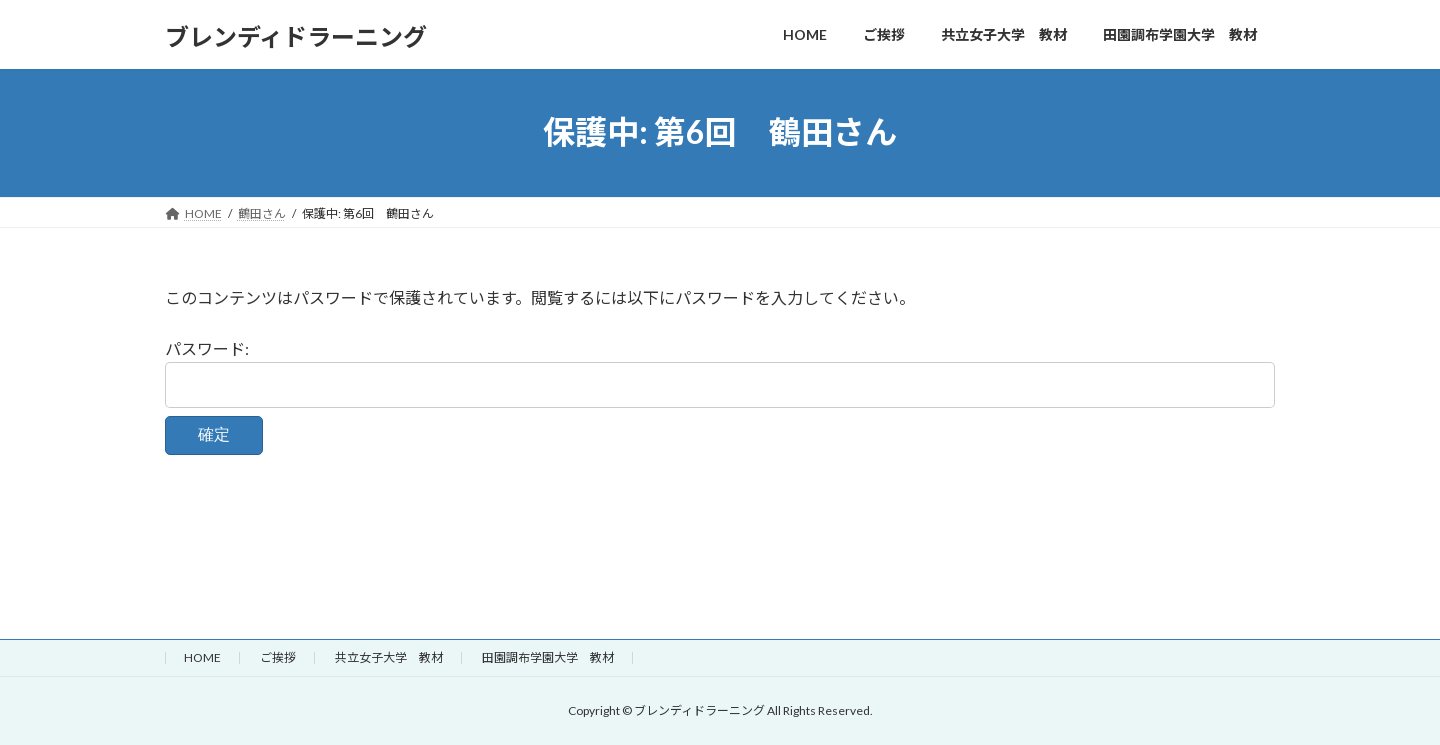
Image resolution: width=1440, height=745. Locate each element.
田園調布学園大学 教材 (548, 657)
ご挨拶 (278, 657)
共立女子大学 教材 (389, 657)
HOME (202, 657)
